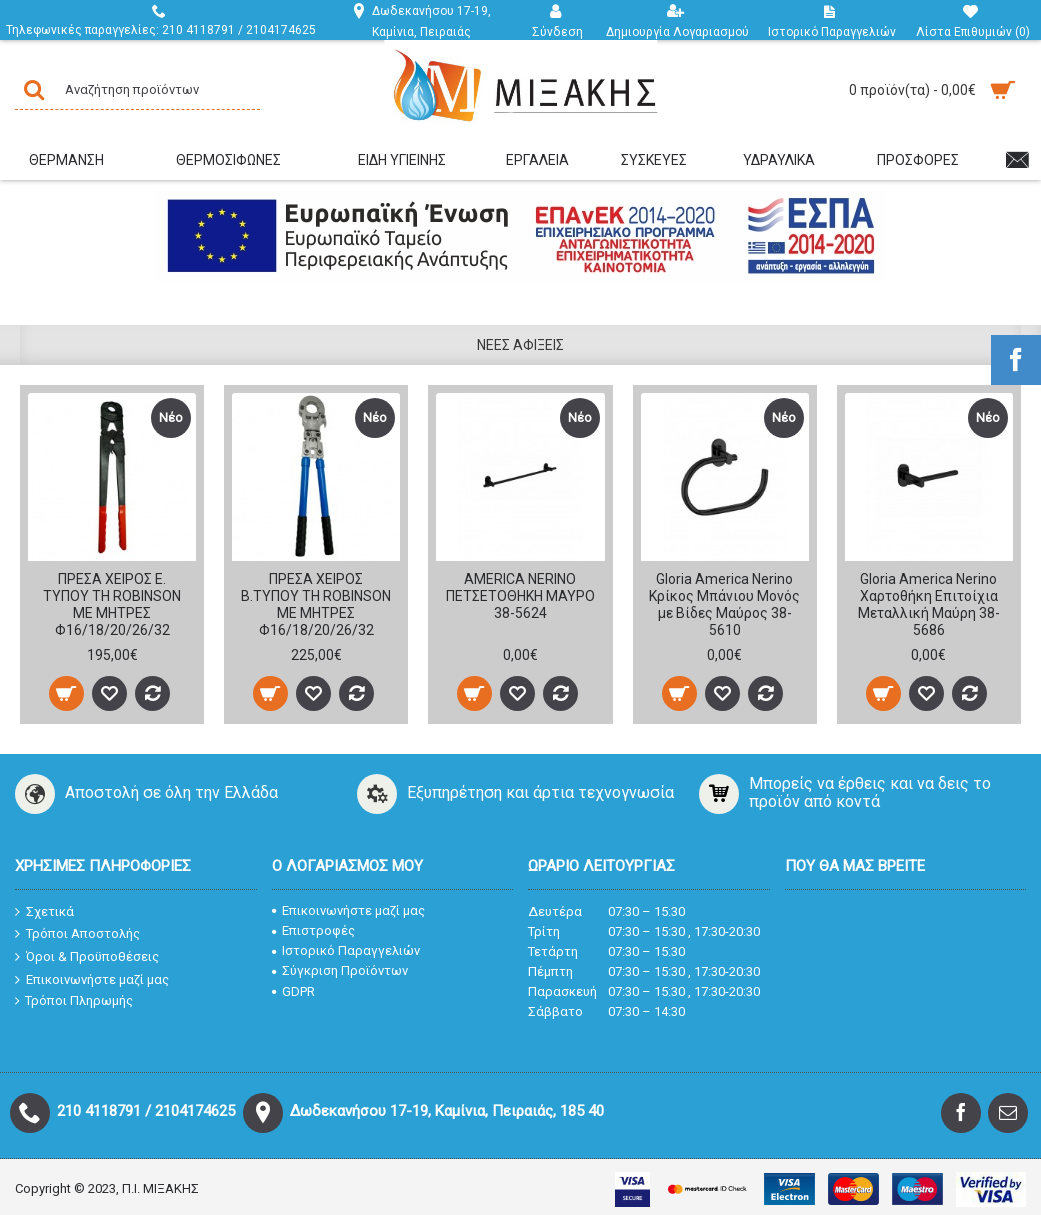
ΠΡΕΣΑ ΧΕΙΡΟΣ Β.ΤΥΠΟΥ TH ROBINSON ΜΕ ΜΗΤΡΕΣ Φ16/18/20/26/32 (316, 604)
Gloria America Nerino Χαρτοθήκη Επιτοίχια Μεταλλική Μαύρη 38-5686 (929, 604)
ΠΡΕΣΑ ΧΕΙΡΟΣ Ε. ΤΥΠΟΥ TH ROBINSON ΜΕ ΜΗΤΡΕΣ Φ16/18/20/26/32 (112, 604)
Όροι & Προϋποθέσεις (87, 957)
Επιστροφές (313, 930)
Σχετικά (44, 912)
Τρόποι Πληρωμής (74, 1001)
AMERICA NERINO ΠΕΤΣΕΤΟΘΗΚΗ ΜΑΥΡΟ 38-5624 (520, 596)
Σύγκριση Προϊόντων (340, 970)
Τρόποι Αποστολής (77, 934)
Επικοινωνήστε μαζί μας (92, 979)
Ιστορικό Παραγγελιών (346, 950)
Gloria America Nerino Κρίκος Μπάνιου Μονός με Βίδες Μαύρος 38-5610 (724, 604)
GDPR (293, 991)
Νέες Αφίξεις (520, 345)
